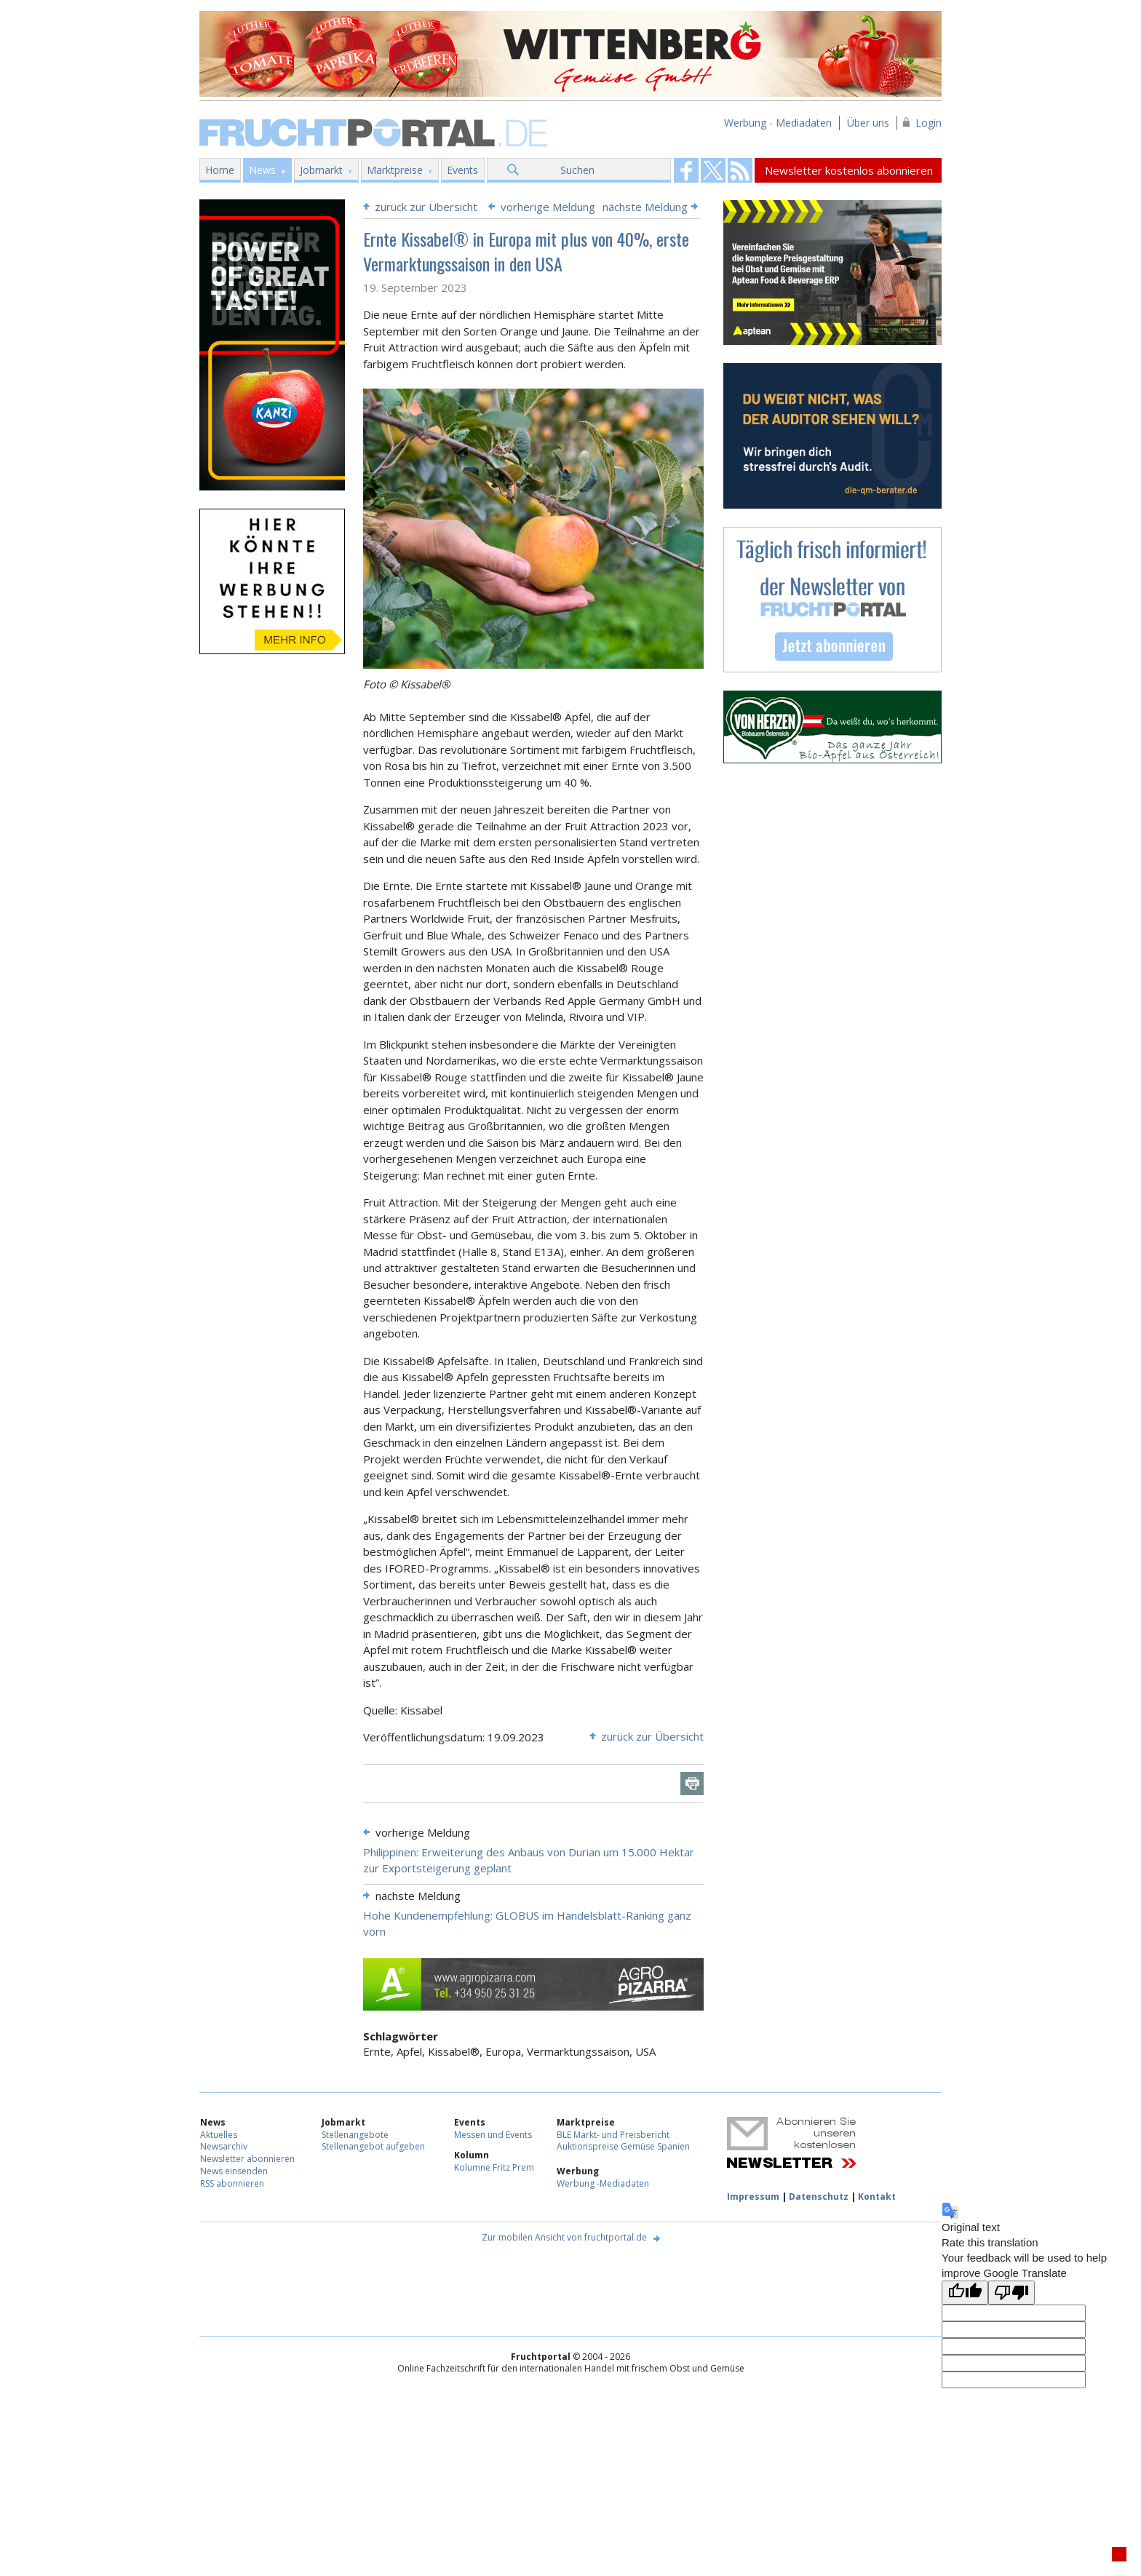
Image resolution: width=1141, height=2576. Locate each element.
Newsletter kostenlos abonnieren (849, 170)
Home (219, 170)
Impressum (753, 2196)
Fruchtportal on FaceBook (686, 170)
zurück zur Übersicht (426, 206)
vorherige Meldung (548, 206)
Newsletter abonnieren (247, 2158)
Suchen (577, 170)
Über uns (868, 123)
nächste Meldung (645, 206)
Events (462, 170)
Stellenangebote (355, 2134)
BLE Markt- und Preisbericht (613, 2134)
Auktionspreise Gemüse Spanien (623, 2146)
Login (928, 123)
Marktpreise (395, 170)
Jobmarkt (321, 170)
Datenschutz (818, 2196)
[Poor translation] (1011, 2293)
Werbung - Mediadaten (778, 123)
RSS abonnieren (232, 2183)
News (262, 170)
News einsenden (234, 2171)
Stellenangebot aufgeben (373, 2146)
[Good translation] (965, 2293)
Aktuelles (218, 2134)
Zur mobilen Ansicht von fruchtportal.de (564, 2237)
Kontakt (877, 2196)
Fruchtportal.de (375, 131)
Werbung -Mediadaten (603, 2183)
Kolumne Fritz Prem (494, 2167)
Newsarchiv (223, 2146)
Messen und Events (493, 2134)
